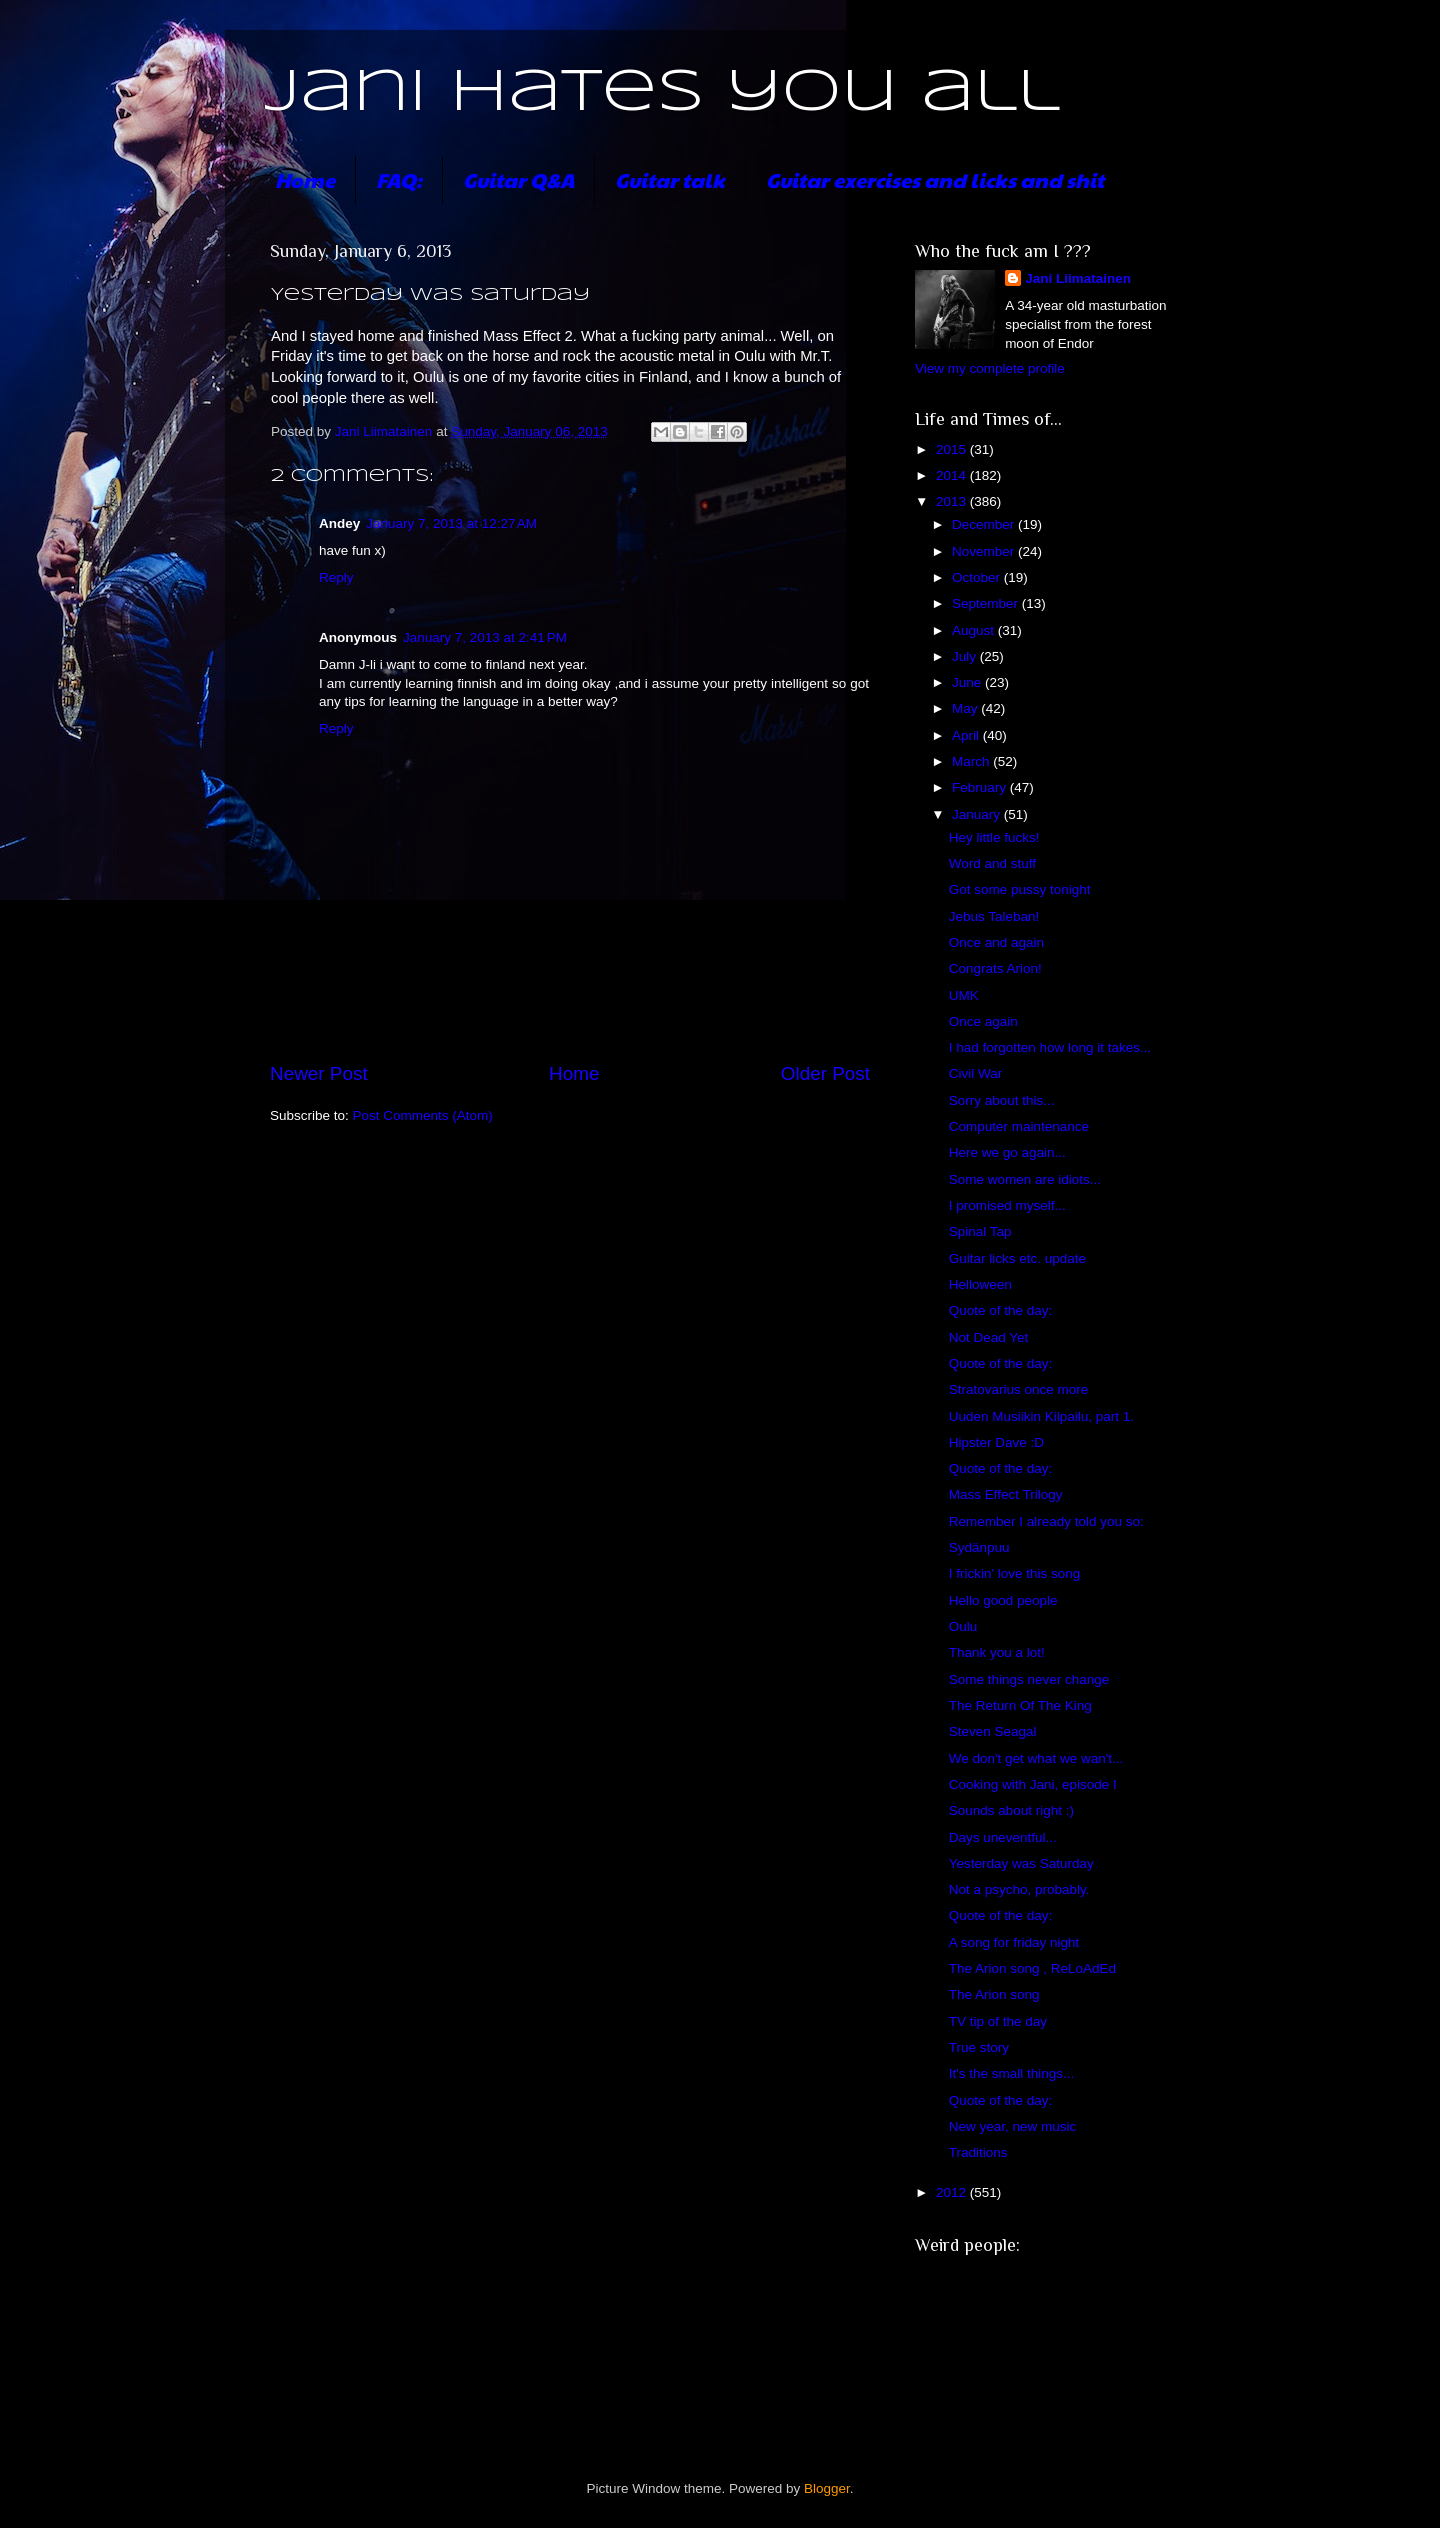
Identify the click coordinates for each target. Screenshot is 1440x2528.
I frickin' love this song (1015, 1573)
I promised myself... (1007, 1205)
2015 (953, 449)
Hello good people (1003, 1600)
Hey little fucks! (994, 837)
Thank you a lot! (997, 1652)
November (985, 551)
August (975, 630)
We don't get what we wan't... (1036, 1758)
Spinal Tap (980, 1231)
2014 (953, 475)
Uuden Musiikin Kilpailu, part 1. (1041, 1416)
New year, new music (1013, 2126)
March (972, 761)
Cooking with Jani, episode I (1033, 1784)
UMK (964, 995)
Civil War (976, 1073)
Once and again (996, 942)
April (967, 735)
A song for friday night (1014, 1942)
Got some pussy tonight (1020, 889)
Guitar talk (670, 180)
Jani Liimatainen (1078, 278)
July (966, 656)
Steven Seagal (993, 1731)
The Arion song (994, 1994)
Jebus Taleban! (994, 916)
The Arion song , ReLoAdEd (1032, 1968)
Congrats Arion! (995, 968)
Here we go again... (1007, 1152)
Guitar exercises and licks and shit (935, 180)
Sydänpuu (979, 1547)
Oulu (963, 1626)
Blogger (827, 2488)
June (968, 682)
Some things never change (1029, 1679)
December (985, 524)
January (978, 814)
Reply (336, 577)
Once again (983, 1021)
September (987, 603)
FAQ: (399, 180)
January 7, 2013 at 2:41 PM (485, 637)
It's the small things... (1012, 2073)
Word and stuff (992, 863)
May (966, 708)
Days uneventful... (1003, 1837)
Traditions (978, 2152)
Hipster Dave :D (996, 1442)
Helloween (980, 1284)
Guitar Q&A (518, 180)
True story (979, 2047)
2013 (953, 501)
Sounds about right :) (1011, 1810)
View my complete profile (990, 368)
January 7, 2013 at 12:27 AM (451, 523)
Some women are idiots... (1025, 1179)
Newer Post (319, 1073)
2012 (953, 2192)
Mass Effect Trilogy (1006, 1494)
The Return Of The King (1020, 1705)
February (981, 787)
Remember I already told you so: (1046, 1521)
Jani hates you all (662, 93)
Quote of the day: (1001, 1310)
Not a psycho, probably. (1019, 1889)
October (978, 577)
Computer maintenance (1019, 1126)
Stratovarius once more (1019, 1389)
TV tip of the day (998, 2021)
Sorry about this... (1002, 1100)
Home (305, 180)
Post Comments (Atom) (423, 1115)
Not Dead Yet (989, 1337)
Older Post (825, 1073)
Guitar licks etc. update (1017, 1258)
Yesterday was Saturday (1021, 1863)
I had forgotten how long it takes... (1050, 1047)
